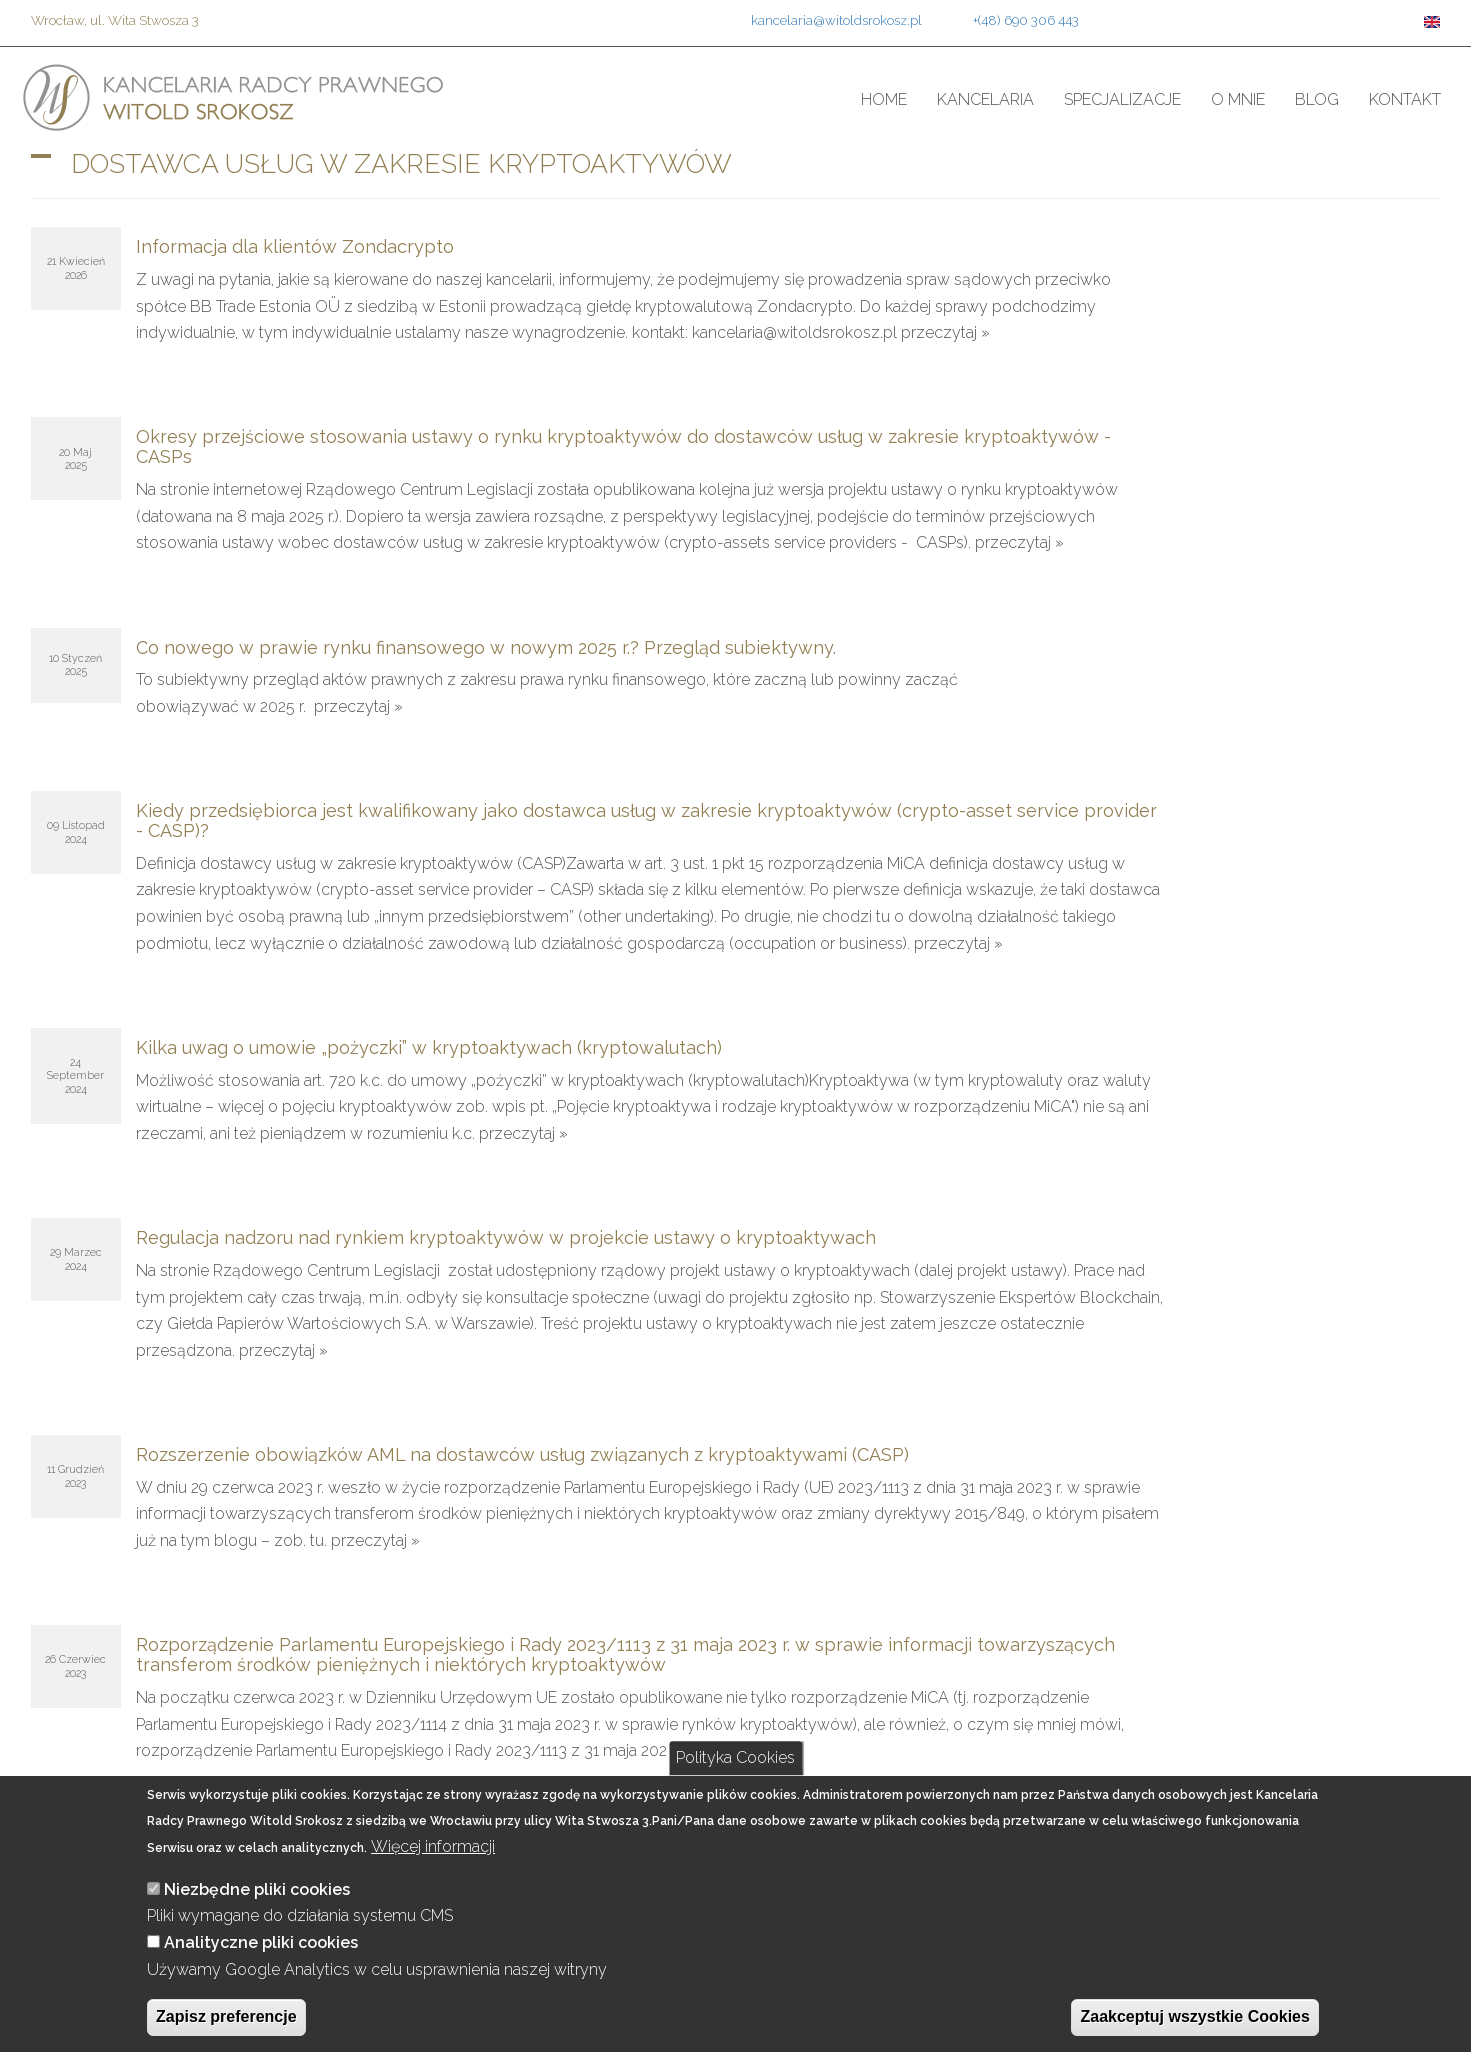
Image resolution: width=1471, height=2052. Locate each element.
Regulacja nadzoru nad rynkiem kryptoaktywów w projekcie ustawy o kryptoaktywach (506, 1237)
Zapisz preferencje (226, 2016)
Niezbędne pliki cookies (257, 1889)
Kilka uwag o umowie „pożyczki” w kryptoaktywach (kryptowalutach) (429, 1047)
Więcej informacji (433, 1846)
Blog (1317, 99)
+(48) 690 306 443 (1026, 20)
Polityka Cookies (735, 1757)
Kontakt (1405, 99)
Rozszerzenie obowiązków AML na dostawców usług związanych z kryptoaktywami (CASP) (522, 1454)
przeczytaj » (945, 332)
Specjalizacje (1122, 99)
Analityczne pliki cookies (261, 1942)
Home (884, 99)
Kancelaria (985, 99)
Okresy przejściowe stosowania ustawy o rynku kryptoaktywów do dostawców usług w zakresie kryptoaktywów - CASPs (623, 446)
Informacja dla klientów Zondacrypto (295, 246)
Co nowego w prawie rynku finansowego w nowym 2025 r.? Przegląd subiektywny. (486, 647)
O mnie (1238, 99)
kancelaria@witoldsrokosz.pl (836, 20)
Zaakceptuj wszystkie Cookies (1194, 2016)
